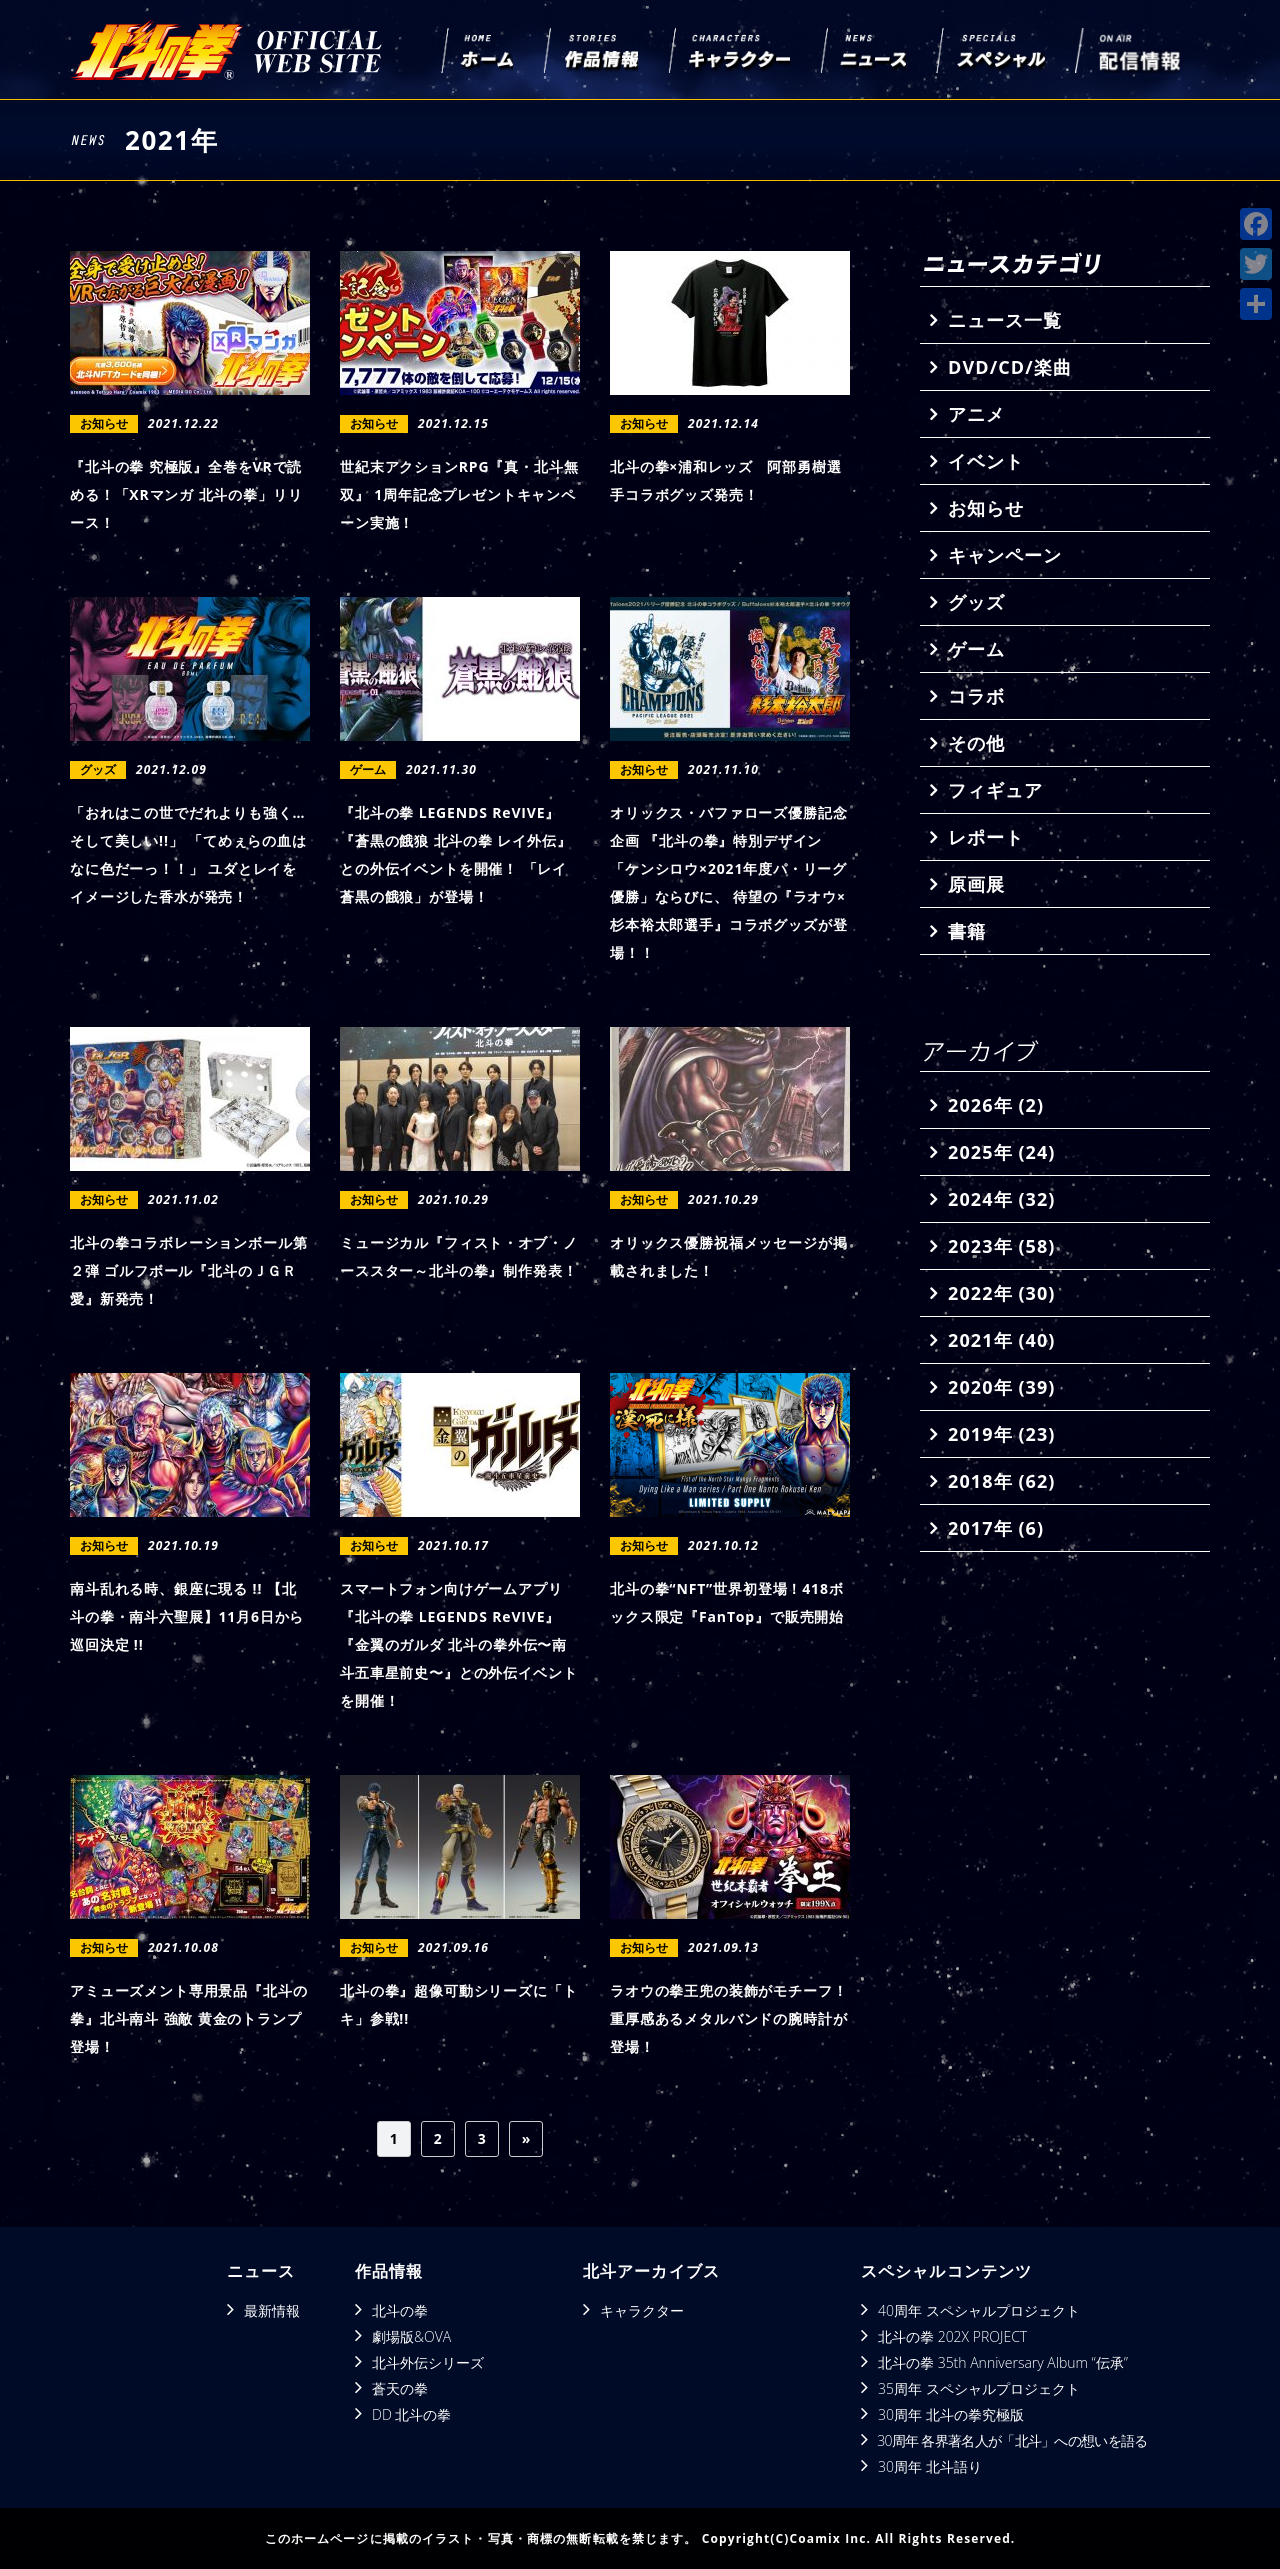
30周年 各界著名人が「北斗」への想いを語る (1012, 2440)
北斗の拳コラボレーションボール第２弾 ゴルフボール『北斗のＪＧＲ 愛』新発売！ (188, 1270)
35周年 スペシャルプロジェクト (979, 2388)
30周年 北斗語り (930, 2466)
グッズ (976, 602)
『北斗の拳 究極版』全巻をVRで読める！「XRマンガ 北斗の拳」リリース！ (186, 494)
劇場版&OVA (411, 2336)
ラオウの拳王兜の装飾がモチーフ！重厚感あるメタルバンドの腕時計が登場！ (728, 2018)
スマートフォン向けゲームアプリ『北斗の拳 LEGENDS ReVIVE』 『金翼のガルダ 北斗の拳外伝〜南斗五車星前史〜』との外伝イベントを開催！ (458, 1644)
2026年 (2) (996, 1105)
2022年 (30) (1001, 1293)
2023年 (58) (1001, 1246)
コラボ (976, 696)
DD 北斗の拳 (411, 2414)
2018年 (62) (1001, 1481)
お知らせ (986, 508)
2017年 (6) (996, 1528)
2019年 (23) (1001, 1434)
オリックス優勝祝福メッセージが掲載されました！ (728, 1256)
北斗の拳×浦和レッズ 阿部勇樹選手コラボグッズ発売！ (725, 480)
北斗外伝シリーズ (428, 2362)
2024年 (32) (1001, 1199)
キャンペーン (1005, 555)
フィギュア (995, 790)
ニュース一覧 (1005, 320)
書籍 (967, 931)
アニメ (976, 414)
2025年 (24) (1001, 1152)
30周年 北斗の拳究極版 (951, 2414)
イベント (986, 461)
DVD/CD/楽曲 (1010, 367)
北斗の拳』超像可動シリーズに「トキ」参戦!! (458, 2004)
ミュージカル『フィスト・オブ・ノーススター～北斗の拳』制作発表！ (458, 1256)
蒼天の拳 (400, 2388)
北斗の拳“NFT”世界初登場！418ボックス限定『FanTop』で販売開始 (727, 1602)
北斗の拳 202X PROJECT (952, 2336)
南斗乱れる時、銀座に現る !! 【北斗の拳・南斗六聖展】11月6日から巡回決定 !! (187, 1616)
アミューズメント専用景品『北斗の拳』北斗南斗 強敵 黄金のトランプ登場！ (188, 2018)
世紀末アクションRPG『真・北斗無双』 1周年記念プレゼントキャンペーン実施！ (459, 494)
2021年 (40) (1001, 1340)
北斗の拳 (400, 2310)
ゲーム (976, 649)
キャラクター (642, 2310)
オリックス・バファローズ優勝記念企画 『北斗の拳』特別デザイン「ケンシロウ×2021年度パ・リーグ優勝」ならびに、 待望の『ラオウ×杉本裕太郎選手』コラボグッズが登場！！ (728, 882)
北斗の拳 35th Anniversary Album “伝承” (1003, 2362)
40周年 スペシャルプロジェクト (979, 2310)
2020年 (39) (1001, 1387)
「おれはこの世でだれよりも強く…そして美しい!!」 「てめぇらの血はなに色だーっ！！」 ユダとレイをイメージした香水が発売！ (188, 854)
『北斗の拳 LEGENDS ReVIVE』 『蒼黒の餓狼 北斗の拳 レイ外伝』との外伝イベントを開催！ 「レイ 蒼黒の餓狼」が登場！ (456, 854)
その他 (976, 743)
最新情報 (272, 2310)
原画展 (976, 884)
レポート (986, 837)
